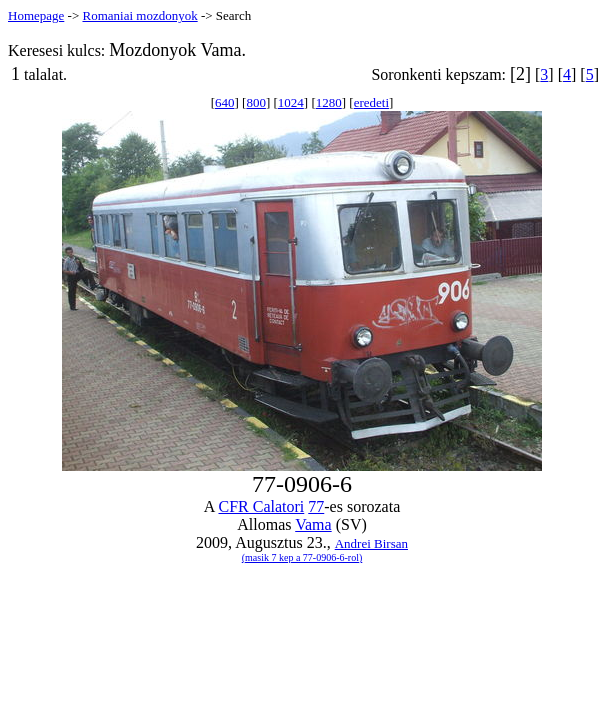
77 (316, 506)
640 (225, 102)
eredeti (371, 102)
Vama (313, 524)
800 (256, 102)
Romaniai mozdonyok (139, 15)
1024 (291, 102)
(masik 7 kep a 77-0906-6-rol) (302, 557)
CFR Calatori (261, 506)
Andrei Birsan (371, 543)
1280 (329, 102)
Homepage (36, 15)
